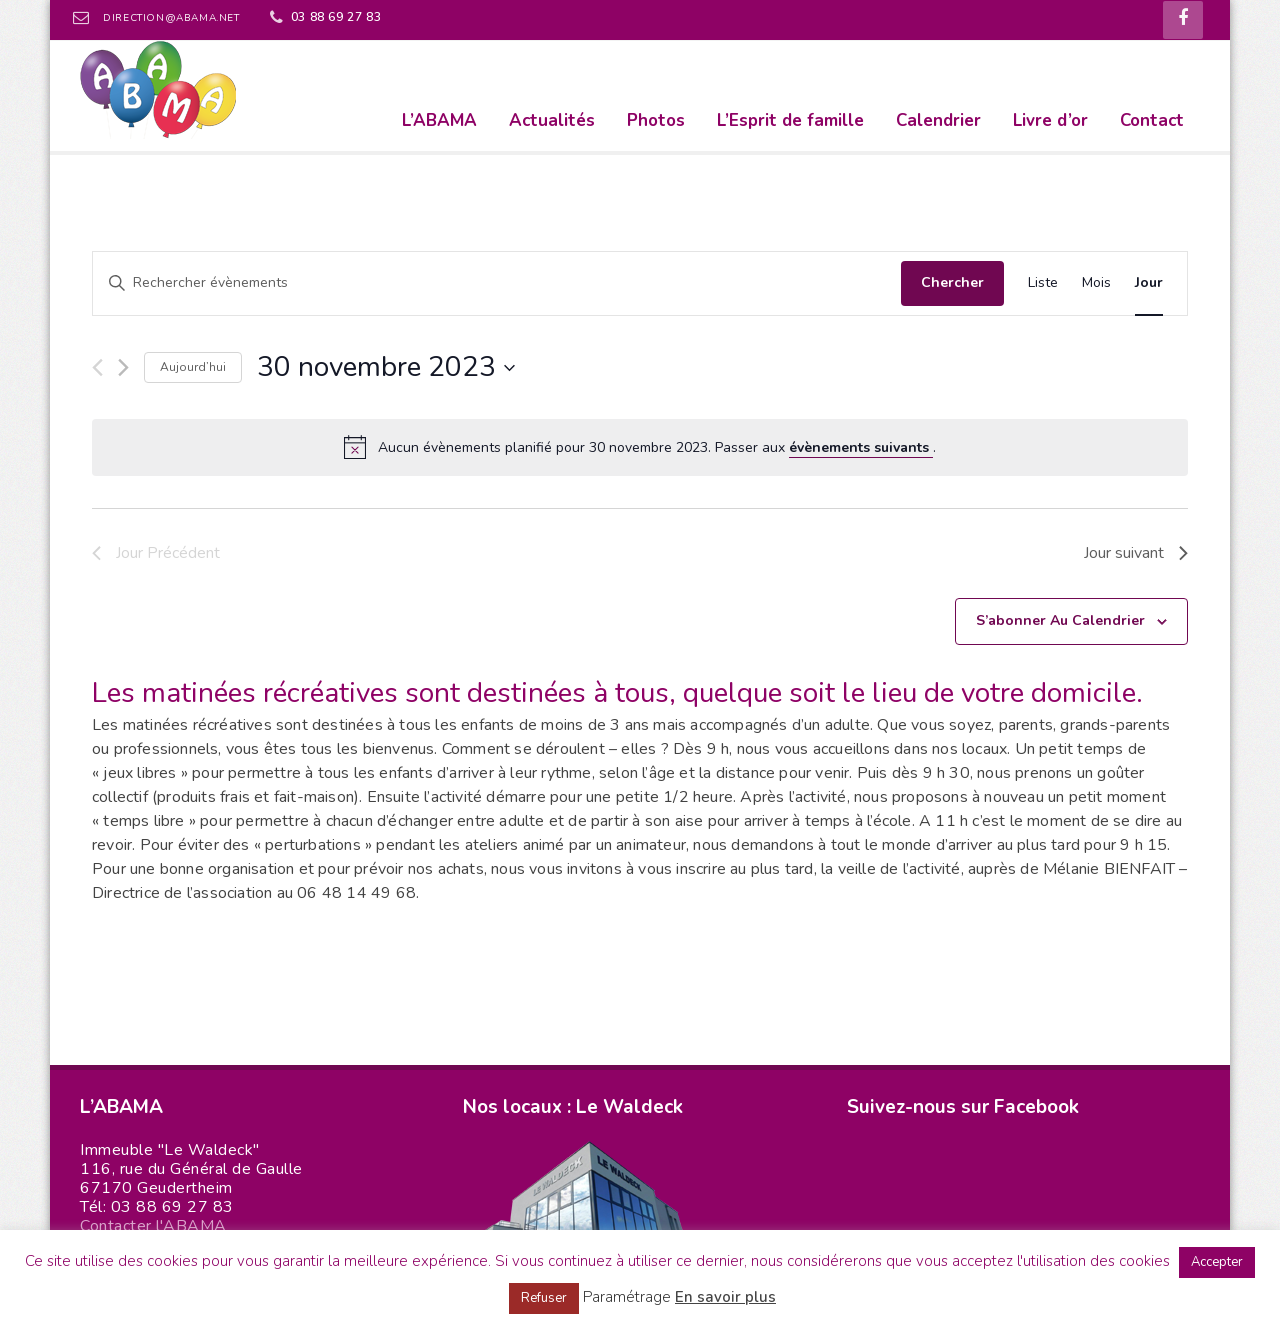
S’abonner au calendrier (1060, 620)
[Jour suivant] (123, 367)
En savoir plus (725, 1297)
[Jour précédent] (97, 367)
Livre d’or (1050, 120)
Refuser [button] (544, 1298)
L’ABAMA (439, 120)
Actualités (552, 120)
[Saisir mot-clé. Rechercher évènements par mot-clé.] (497, 283)
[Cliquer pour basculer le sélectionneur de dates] (386, 368)
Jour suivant (1136, 553)
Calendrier (938, 120)
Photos (656, 120)
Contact (1152, 120)
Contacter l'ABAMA (153, 1226)
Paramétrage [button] (627, 1297)
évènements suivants (861, 447)
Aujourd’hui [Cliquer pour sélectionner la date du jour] (193, 367)
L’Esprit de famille (790, 120)
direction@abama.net (171, 18)
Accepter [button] (1217, 1262)
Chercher (952, 282)
